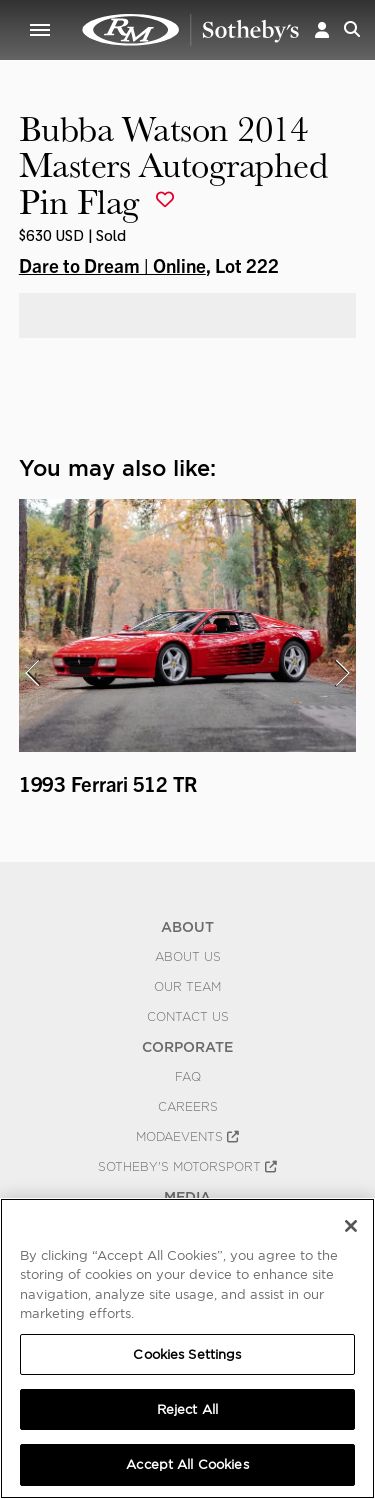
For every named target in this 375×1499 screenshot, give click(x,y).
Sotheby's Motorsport (187, 1167)
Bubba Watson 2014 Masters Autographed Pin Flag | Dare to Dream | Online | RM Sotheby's (191, 30)
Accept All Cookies (187, 1464)
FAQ (188, 1077)
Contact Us (188, 1017)
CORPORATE (187, 1047)
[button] (322, 29)
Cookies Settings (187, 1354)
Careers (188, 1107)
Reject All (187, 1409)
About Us (188, 957)
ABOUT (187, 927)
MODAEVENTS (187, 1137)
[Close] (351, 1226)
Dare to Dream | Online (112, 265)
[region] (187, 1348)
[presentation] (32, 673)
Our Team (187, 987)
